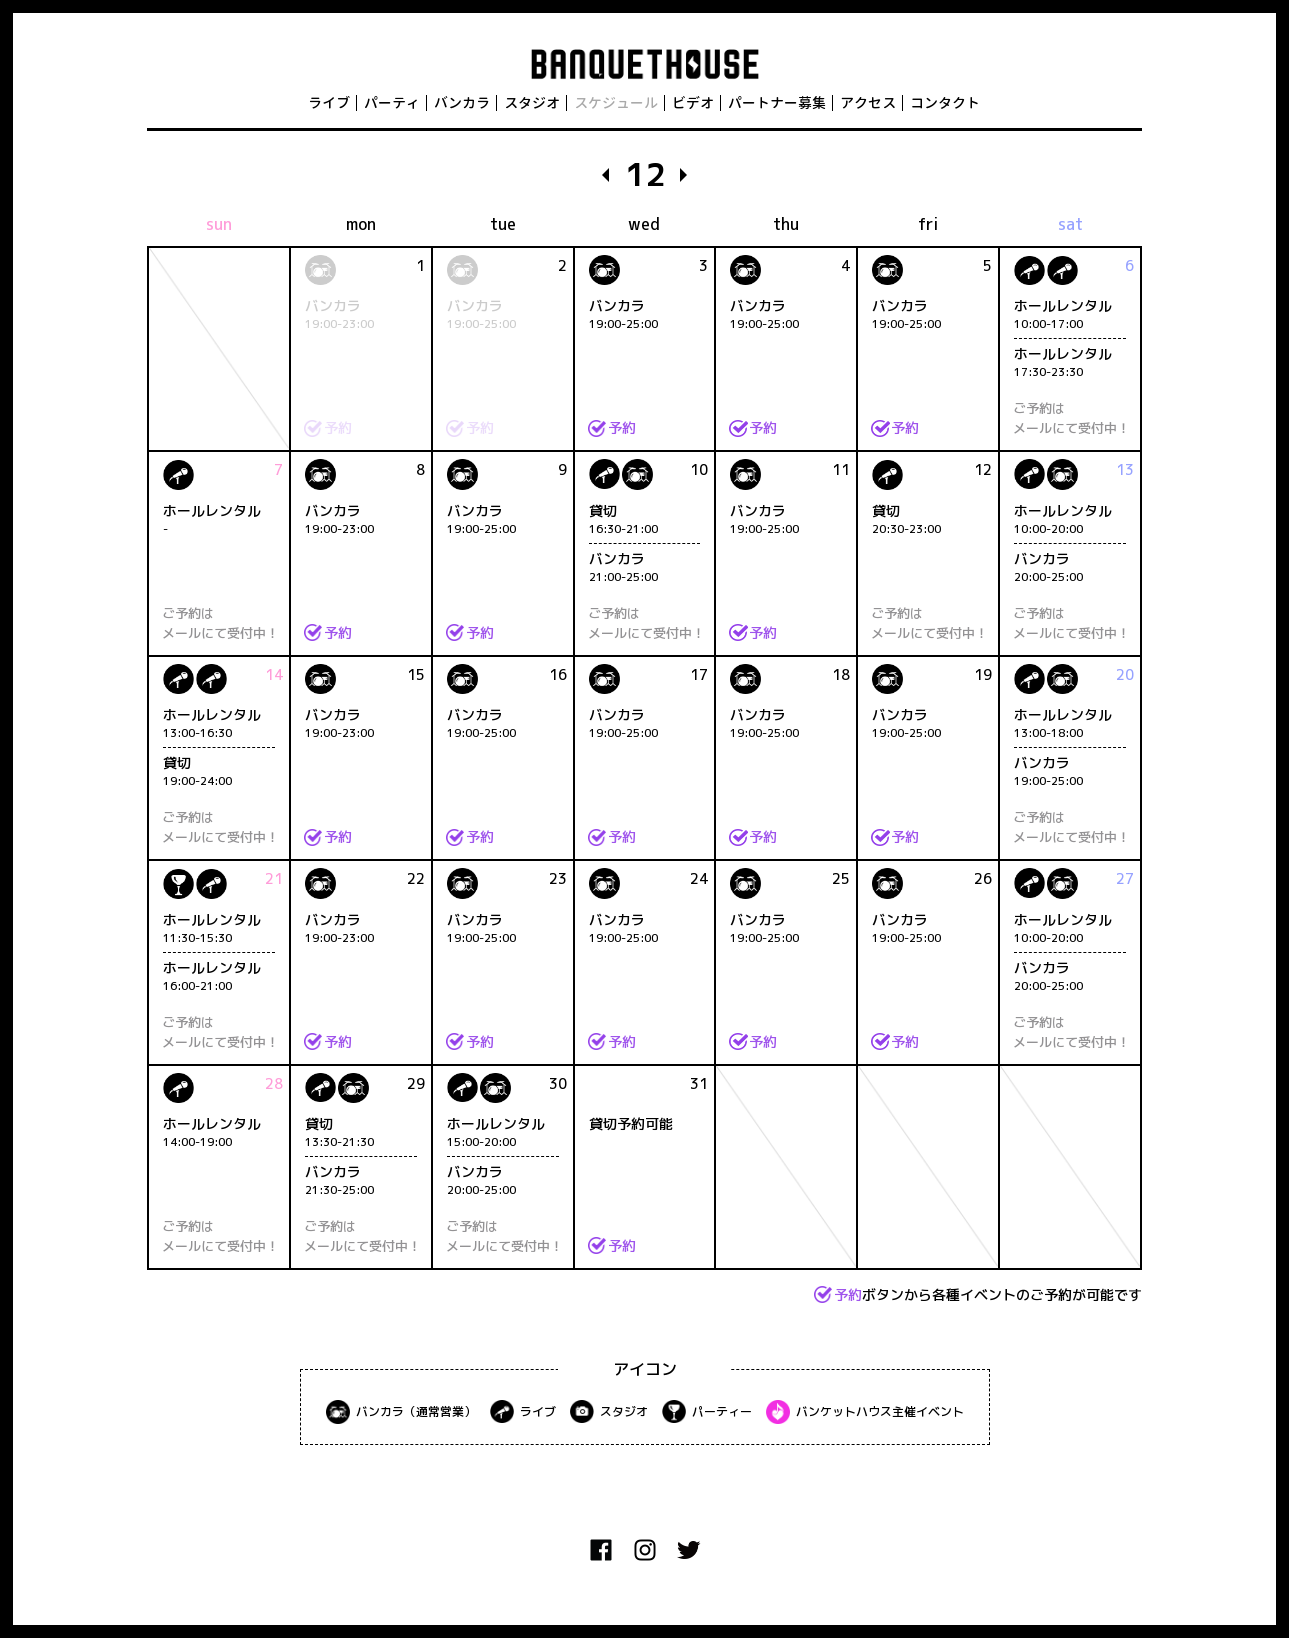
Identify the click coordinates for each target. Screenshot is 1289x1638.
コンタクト (945, 102)
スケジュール (616, 102)
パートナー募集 (777, 102)
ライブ (329, 102)
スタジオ (532, 102)
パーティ (392, 102)
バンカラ (462, 102)
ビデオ (693, 102)
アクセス (868, 102)
